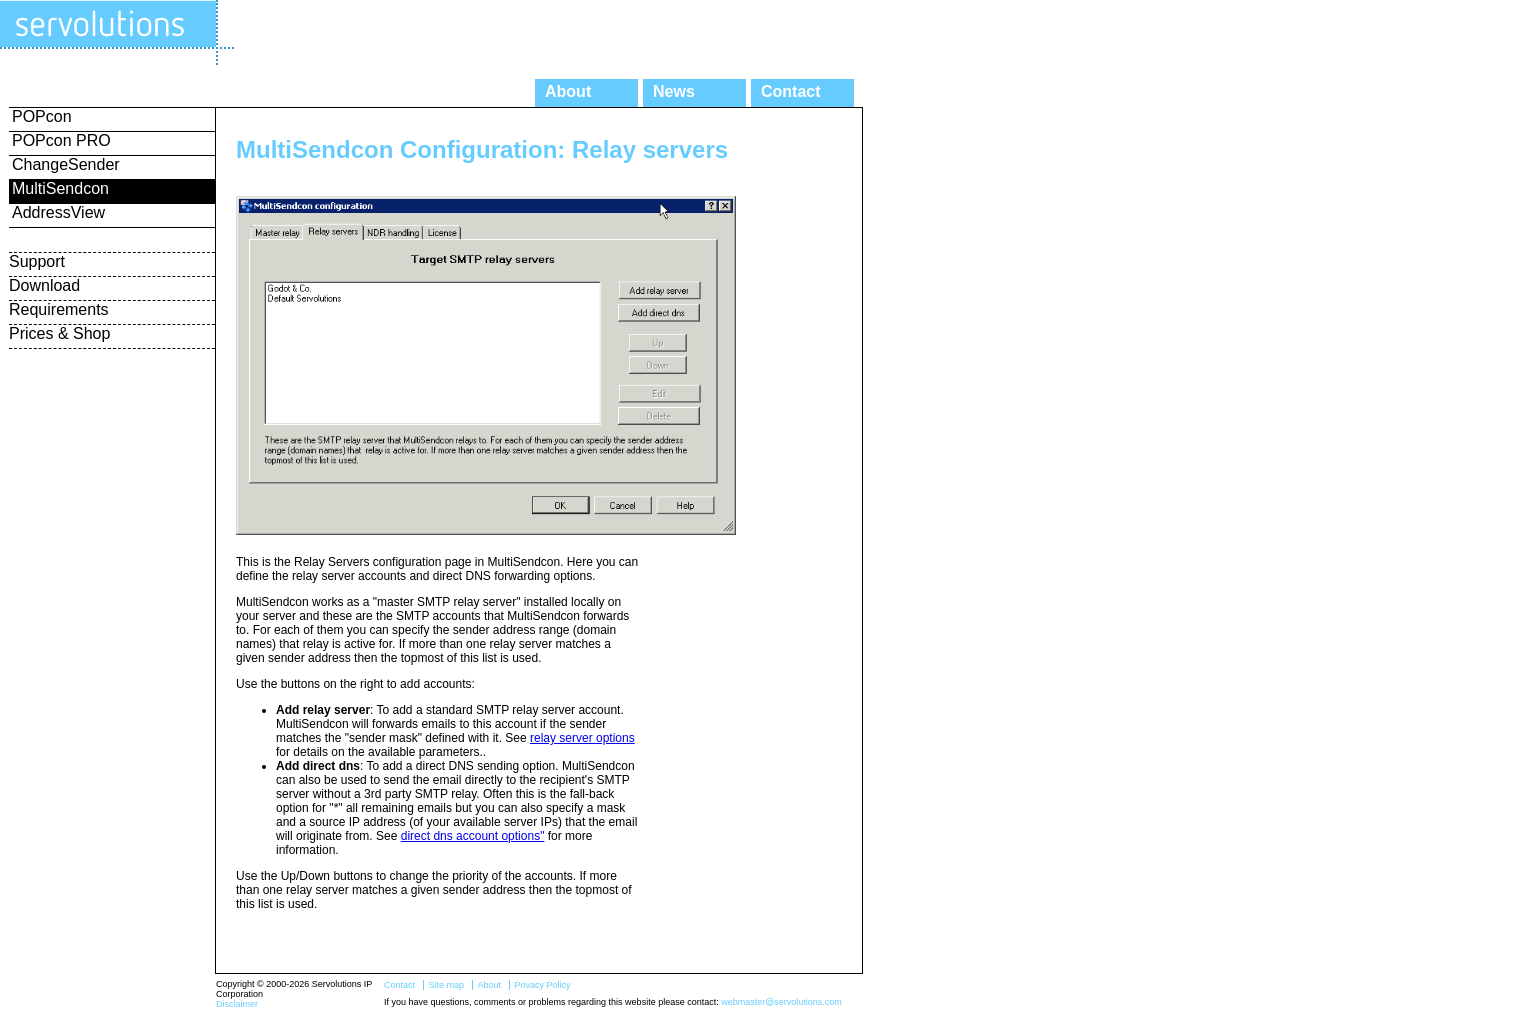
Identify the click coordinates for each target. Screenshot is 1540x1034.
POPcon (42, 116)
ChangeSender (66, 164)
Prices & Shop (59, 333)
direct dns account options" (473, 836)
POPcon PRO (61, 140)
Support (37, 261)
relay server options (582, 738)
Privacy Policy (542, 985)
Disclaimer (237, 1004)
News (674, 91)
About (568, 91)
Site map (446, 985)
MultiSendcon (60, 188)
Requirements (59, 309)
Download (44, 285)
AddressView (58, 212)
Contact (791, 91)
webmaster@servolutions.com (781, 1002)
